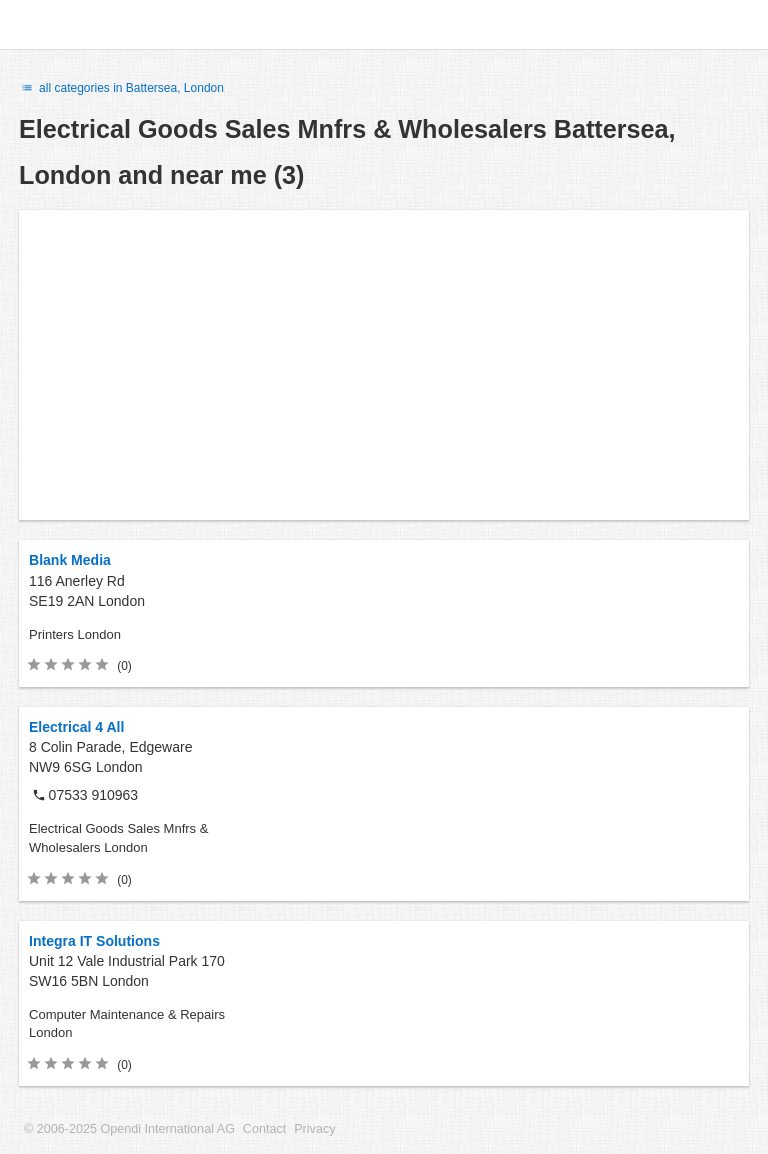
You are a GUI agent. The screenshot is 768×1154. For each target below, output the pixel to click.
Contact (264, 1129)
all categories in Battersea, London (121, 88)
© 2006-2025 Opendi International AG (129, 1129)
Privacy (314, 1129)
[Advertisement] (384, 365)
